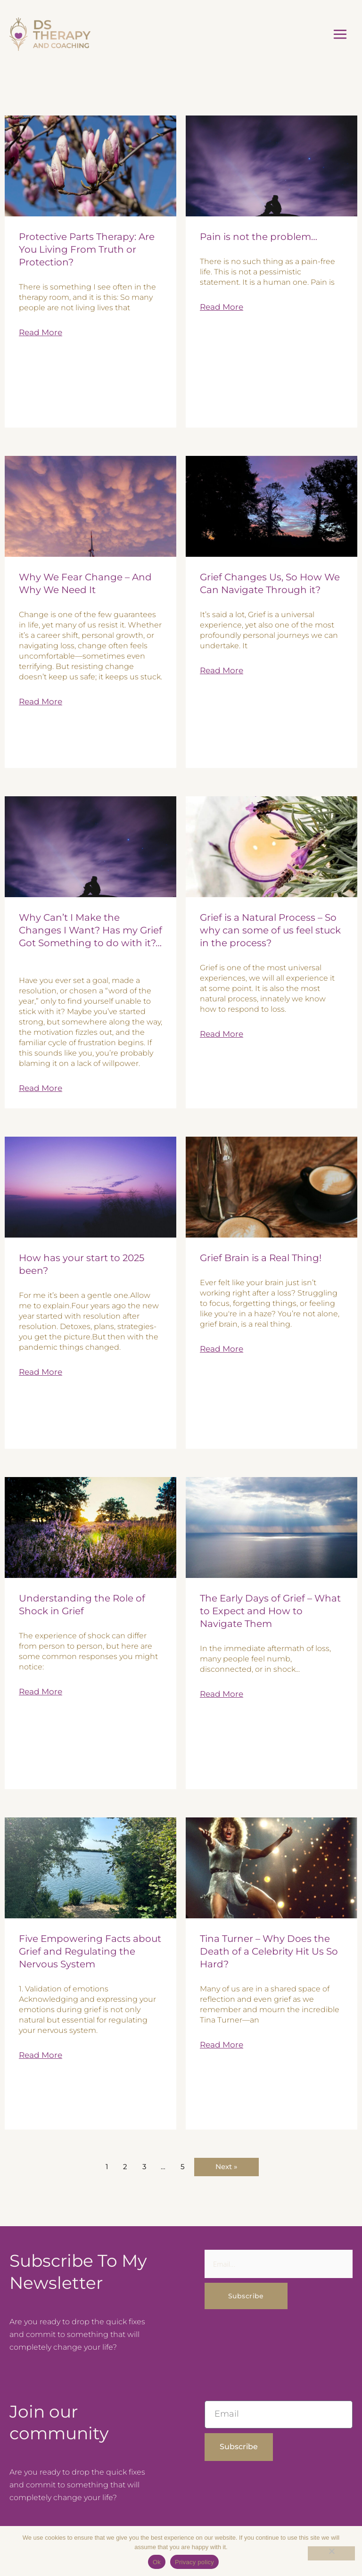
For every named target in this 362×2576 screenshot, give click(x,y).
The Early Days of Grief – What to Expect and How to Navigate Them (270, 1608)
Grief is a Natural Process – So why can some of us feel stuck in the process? (270, 927)
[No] (331, 2553)
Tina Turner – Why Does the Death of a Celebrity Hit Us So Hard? (269, 1949)
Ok (157, 2562)
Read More (40, 330)
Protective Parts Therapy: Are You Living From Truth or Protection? (87, 247)
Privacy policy (194, 2562)
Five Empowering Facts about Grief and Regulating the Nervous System (90, 1949)
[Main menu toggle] (340, 32)
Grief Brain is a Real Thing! (260, 1255)
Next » (226, 2164)
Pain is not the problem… (258, 234)
